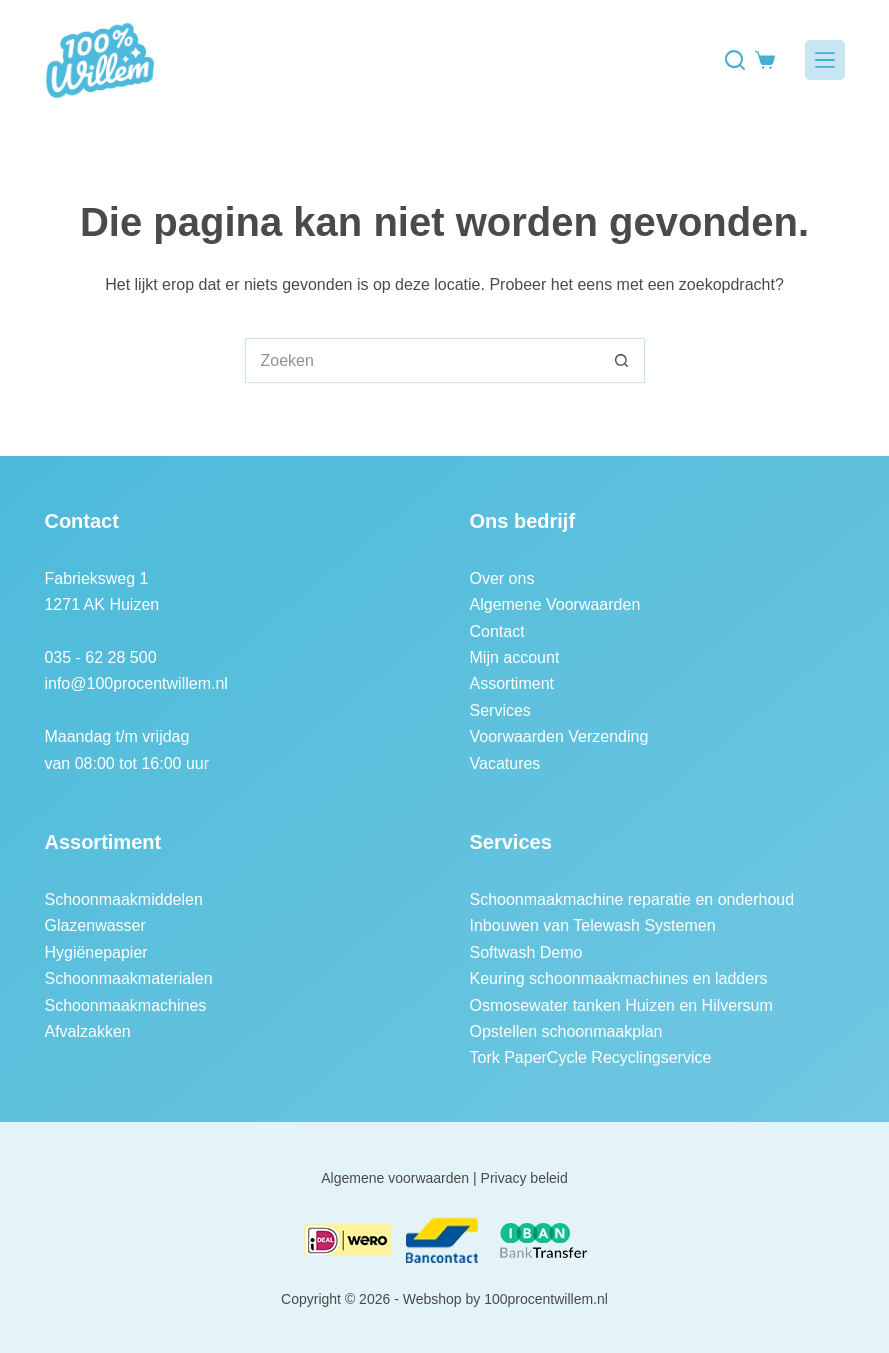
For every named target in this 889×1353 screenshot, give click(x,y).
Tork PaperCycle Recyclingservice (591, 1057)
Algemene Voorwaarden (555, 604)
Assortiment (512, 683)
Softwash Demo (526, 952)
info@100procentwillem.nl (135, 683)
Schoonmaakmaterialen (128, 978)
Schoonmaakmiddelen (123, 899)
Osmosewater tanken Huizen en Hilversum (621, 1005)
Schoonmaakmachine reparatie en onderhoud (632, 899)
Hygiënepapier (95, 952)
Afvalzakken (87, 1031)
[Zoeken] (735, 60)
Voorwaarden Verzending (559, 736)
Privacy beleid (524, 1178)
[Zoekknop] (622, 360)
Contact (497, 631)
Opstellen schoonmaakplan (566, 1031)
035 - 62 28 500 (100, 657)
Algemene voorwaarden (395, 1178)
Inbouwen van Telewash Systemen (593, 925)
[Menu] (825, 60)
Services (500, 710)
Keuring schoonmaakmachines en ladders (619, 978)
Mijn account (515, 657)
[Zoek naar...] (422, 360)
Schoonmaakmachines (125, 1005)
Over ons (502, 578)
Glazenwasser (94, 925)
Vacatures (505, 763)
